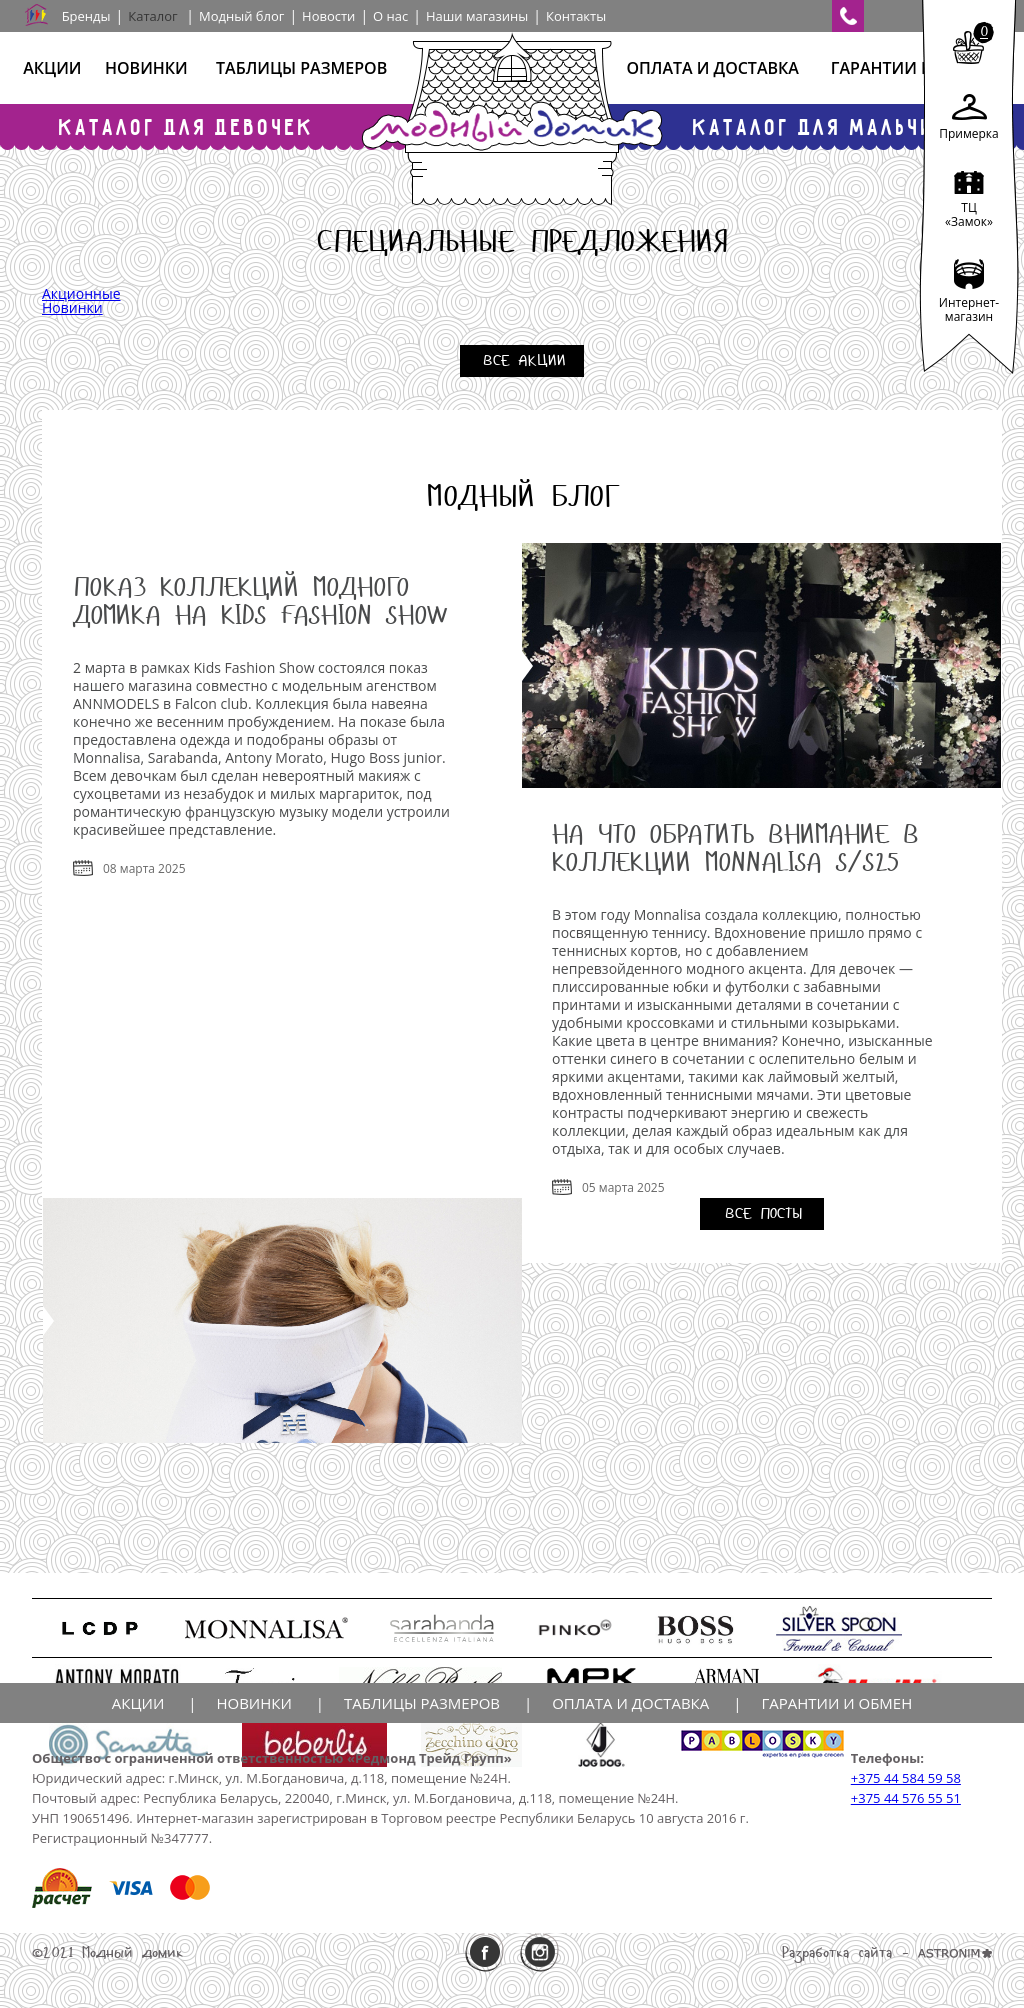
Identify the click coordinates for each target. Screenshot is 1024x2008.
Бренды (86, 16)
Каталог (152, 16)
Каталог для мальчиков (837, 126)
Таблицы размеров (301, 68)
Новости (328, 16)
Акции (52, 68)
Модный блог (241, 16)
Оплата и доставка (712, 68)
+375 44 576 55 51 (906, 1798)
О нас (390, 16)
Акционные (81, 293)
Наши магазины (477, 16)
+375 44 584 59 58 (906, 1778)
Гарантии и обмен (913, 68)
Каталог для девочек (187, 126)
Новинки (146, 68)
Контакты (576, 16)
